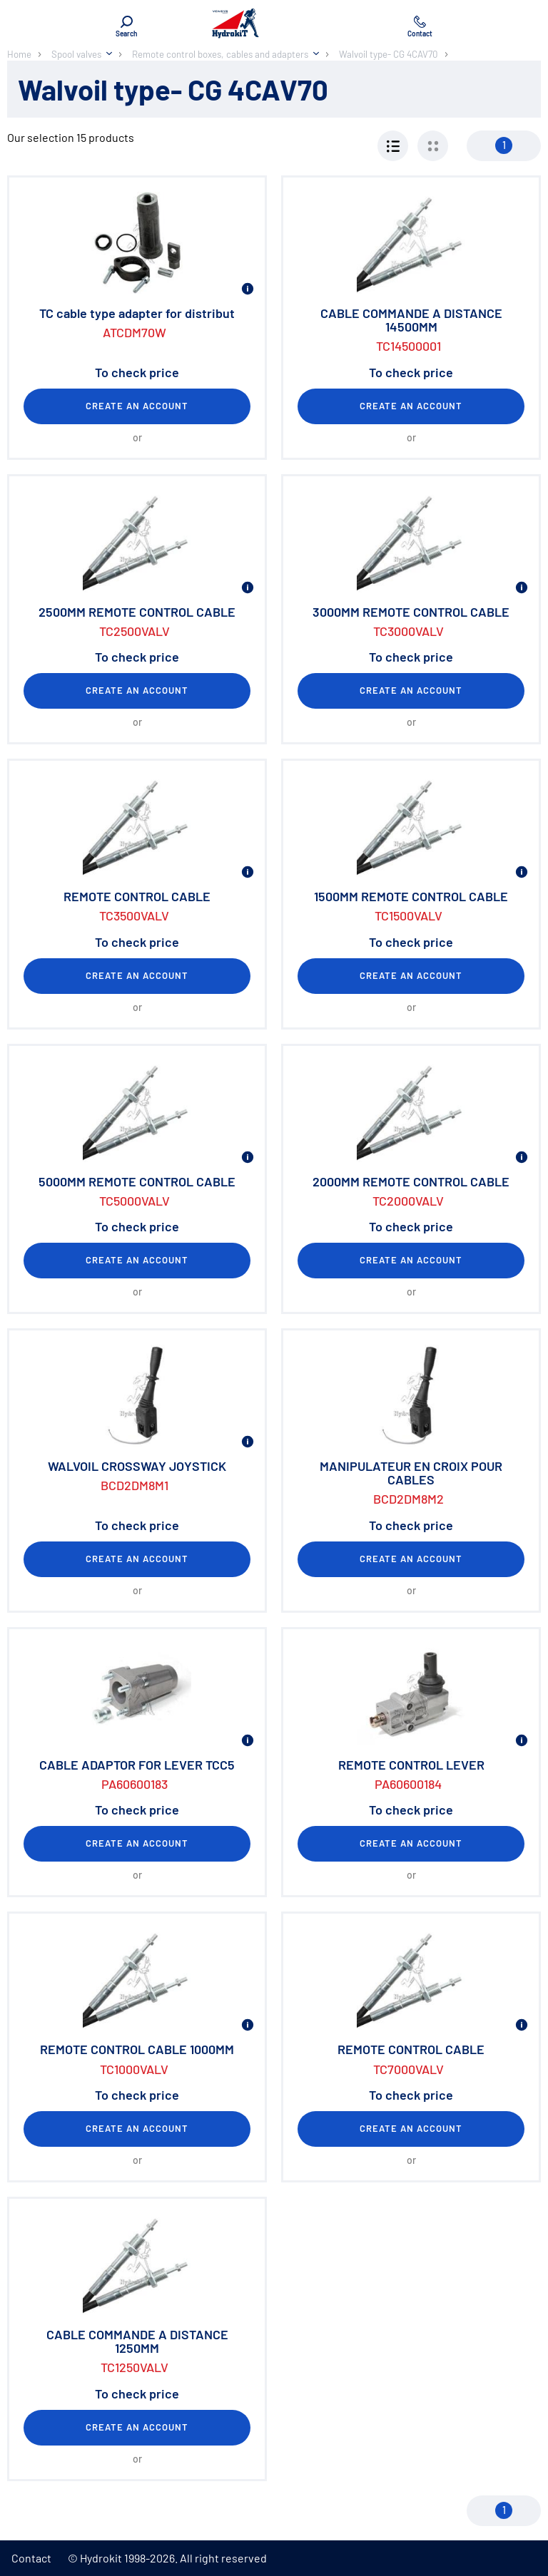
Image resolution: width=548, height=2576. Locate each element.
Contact (31, 2558)
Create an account (137, 405)
